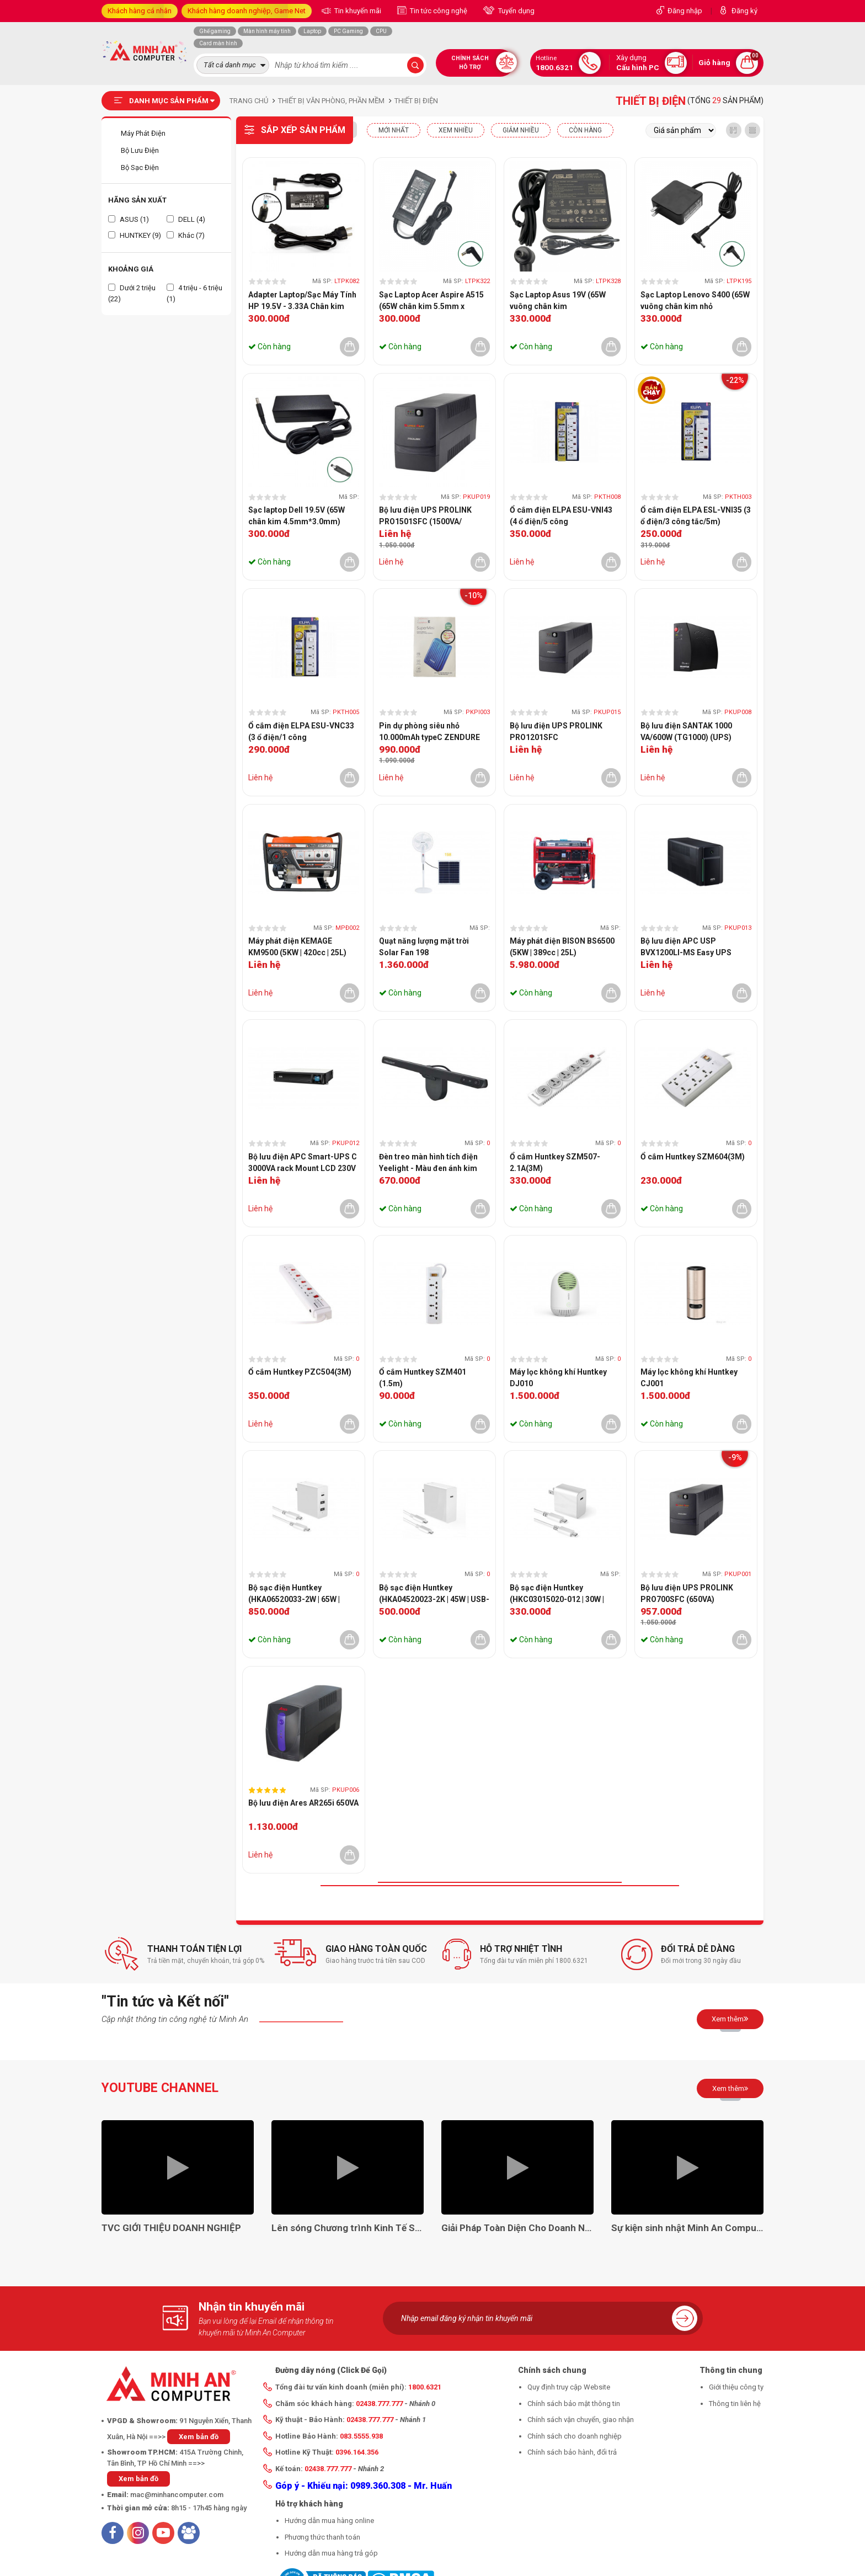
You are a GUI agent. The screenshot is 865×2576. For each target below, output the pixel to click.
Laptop (312, 31)
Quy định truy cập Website (568, 2387)
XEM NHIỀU (456, 130)
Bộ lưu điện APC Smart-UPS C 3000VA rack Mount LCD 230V (302, 1162)
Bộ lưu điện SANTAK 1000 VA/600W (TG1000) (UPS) (686, 731)
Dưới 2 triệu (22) (132, 293)
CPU (381, 31)
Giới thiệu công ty (736, 2387)
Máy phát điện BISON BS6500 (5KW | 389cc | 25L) (562, 946)
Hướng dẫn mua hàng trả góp (331, 2553)
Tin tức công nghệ (437, 11)
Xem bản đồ (198, 2437)
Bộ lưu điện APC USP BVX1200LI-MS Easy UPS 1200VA (685, 947)
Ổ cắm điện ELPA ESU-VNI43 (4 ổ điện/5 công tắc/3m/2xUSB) (561, 516)
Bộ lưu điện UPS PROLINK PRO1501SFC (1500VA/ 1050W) (425, 516)
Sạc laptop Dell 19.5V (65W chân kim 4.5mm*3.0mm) (296, 515)
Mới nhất (393, 130)
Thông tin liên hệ (735, 2403)
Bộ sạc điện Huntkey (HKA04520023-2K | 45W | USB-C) (434, 1594)
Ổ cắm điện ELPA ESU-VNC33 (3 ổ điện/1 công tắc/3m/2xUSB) (301, 732)
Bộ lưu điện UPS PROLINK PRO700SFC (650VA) (686, 1593)
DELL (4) (186, 219)
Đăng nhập (685, 11)
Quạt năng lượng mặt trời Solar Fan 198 (424, 946)
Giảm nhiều (521, 130)
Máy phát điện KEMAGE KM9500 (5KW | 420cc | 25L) (297, 946)
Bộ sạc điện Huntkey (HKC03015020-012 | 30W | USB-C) (557, 1594)
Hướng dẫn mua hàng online (329, 2520)
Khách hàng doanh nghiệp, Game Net (247, 11)
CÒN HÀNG (585, 130)
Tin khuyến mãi (357, 11)
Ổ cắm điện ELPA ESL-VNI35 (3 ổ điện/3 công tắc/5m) (695, 515)
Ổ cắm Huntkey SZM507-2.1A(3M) (555, 1162)
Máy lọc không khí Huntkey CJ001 (689, 1377)
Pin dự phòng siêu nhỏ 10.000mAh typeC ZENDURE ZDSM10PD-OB (429, 732)
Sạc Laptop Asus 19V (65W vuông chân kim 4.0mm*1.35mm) (558, 301)
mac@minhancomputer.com (176, 2494)
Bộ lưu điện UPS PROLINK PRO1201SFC (556, 731)
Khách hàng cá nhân (140, 11)
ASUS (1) (128, 219)
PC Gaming (348, 31)
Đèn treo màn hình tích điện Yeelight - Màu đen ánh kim (428, 1162)
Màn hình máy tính (267, 31)
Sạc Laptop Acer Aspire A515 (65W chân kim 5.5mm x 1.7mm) (431, 301)
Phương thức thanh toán (322, 2537)
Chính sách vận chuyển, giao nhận (580, 2419)
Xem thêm (730, 2018)
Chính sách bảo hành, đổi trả (572, 2452)
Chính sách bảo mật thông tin (573, 2403)
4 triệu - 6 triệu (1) (194, 293)
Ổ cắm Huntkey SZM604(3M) (692, 1156)
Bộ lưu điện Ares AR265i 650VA (303, 1802)
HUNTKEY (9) (134, 235)
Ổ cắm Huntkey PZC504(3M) (299, 1371)
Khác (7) (186, 235)
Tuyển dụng (515, 11)
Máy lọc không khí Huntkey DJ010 (558, 1377)
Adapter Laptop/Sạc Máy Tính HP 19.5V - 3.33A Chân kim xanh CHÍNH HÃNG (302, 301)
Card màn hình (218, 43)
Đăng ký (744, 11)
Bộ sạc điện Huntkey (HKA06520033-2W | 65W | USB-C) (294, 1594)
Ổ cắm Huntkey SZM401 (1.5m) (422, 1377)
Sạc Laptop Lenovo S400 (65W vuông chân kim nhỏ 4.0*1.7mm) (695, 301)
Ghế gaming (215, 31)
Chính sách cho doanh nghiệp (574, 2436)
